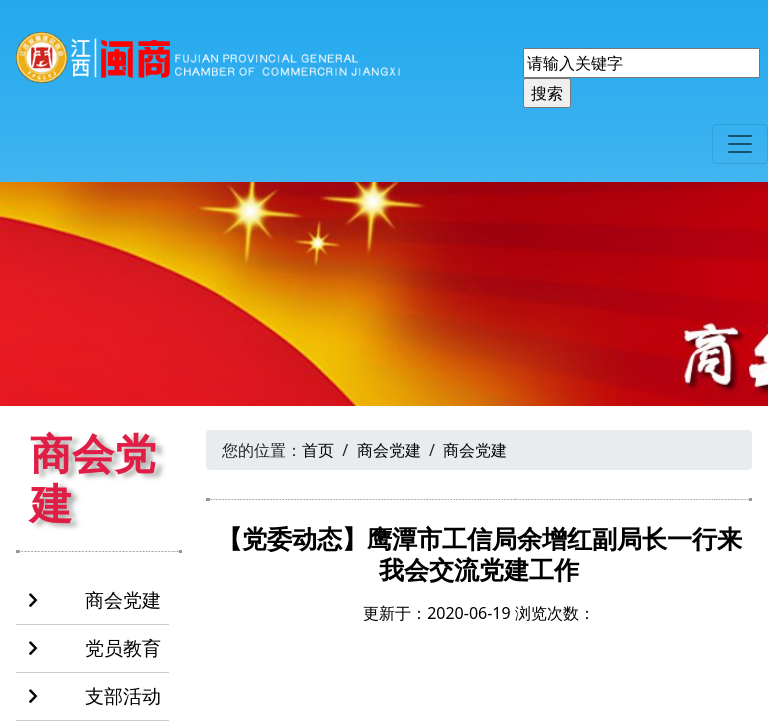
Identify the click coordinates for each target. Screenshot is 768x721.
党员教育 (95, 649)
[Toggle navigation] (740, 144)
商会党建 (95, 601)
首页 (318, 450)
